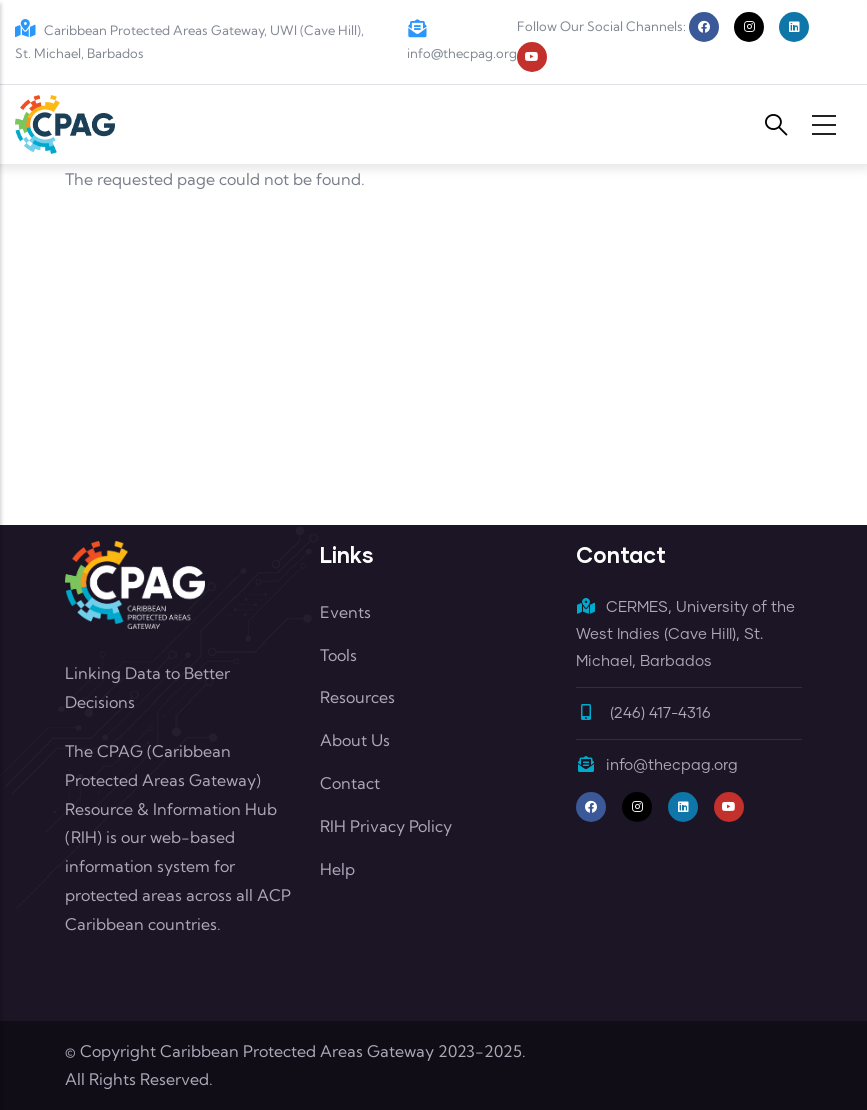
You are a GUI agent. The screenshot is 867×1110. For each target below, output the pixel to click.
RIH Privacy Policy (386, 826)
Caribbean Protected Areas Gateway (297, 1051)
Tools (338, 655)
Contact (350, 783)
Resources (357, 697)
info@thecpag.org (657, 765)
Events (345, 612)
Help (337, 869)
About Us (355, 740)
